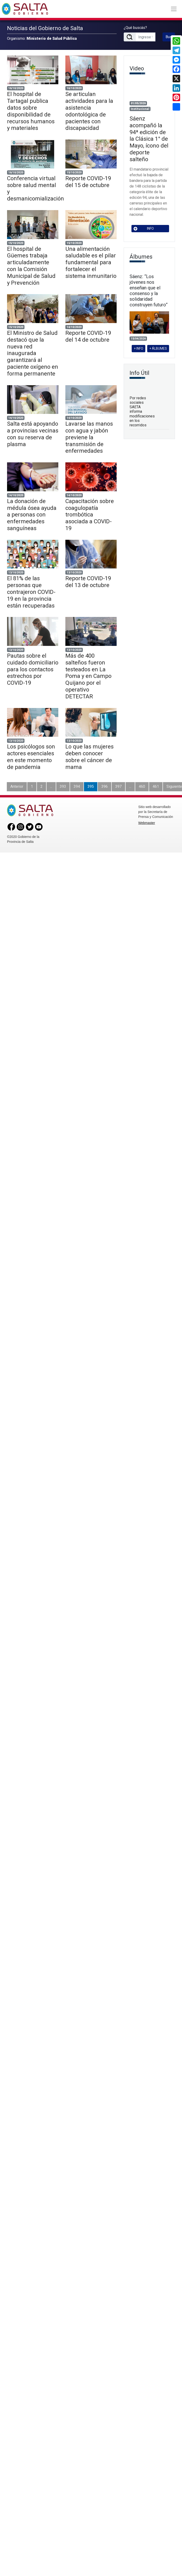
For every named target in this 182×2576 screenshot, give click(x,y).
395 (90, 786)
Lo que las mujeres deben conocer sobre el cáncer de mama (89, 756)
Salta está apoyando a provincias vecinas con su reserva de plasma (32, 433)
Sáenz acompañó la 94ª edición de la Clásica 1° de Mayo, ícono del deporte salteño (149, 139)
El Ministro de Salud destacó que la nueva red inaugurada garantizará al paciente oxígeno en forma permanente (32, 353)
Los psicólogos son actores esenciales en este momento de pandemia (31, 756)
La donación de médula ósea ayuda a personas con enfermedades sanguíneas (31, 515)
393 (63, 786)
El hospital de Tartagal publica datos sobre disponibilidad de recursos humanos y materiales (31, 111)
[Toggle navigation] (173, 8)
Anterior (16, 786)
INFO (144, 229)
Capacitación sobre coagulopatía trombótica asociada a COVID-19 (89, 515)
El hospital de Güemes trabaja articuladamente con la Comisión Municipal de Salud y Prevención (31, 266)
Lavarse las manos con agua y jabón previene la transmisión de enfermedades (89, 437)
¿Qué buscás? (135, 27)
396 (104, 786)
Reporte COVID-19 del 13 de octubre (88, 581)
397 (118, 786)
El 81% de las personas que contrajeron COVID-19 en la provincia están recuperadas (31, 592)
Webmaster (146, 823)
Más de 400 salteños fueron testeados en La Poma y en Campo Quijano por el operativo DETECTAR (88, 676)
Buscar (170, 37)
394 (77, 786)
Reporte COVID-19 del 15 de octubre (88, 181)
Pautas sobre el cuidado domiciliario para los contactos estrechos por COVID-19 (32, 669)
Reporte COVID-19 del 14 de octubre (88, 336)
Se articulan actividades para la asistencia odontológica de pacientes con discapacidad (89, 111)
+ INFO (138, 348)
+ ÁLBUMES (158, 348)
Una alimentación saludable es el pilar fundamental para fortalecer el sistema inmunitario (90, 262)
